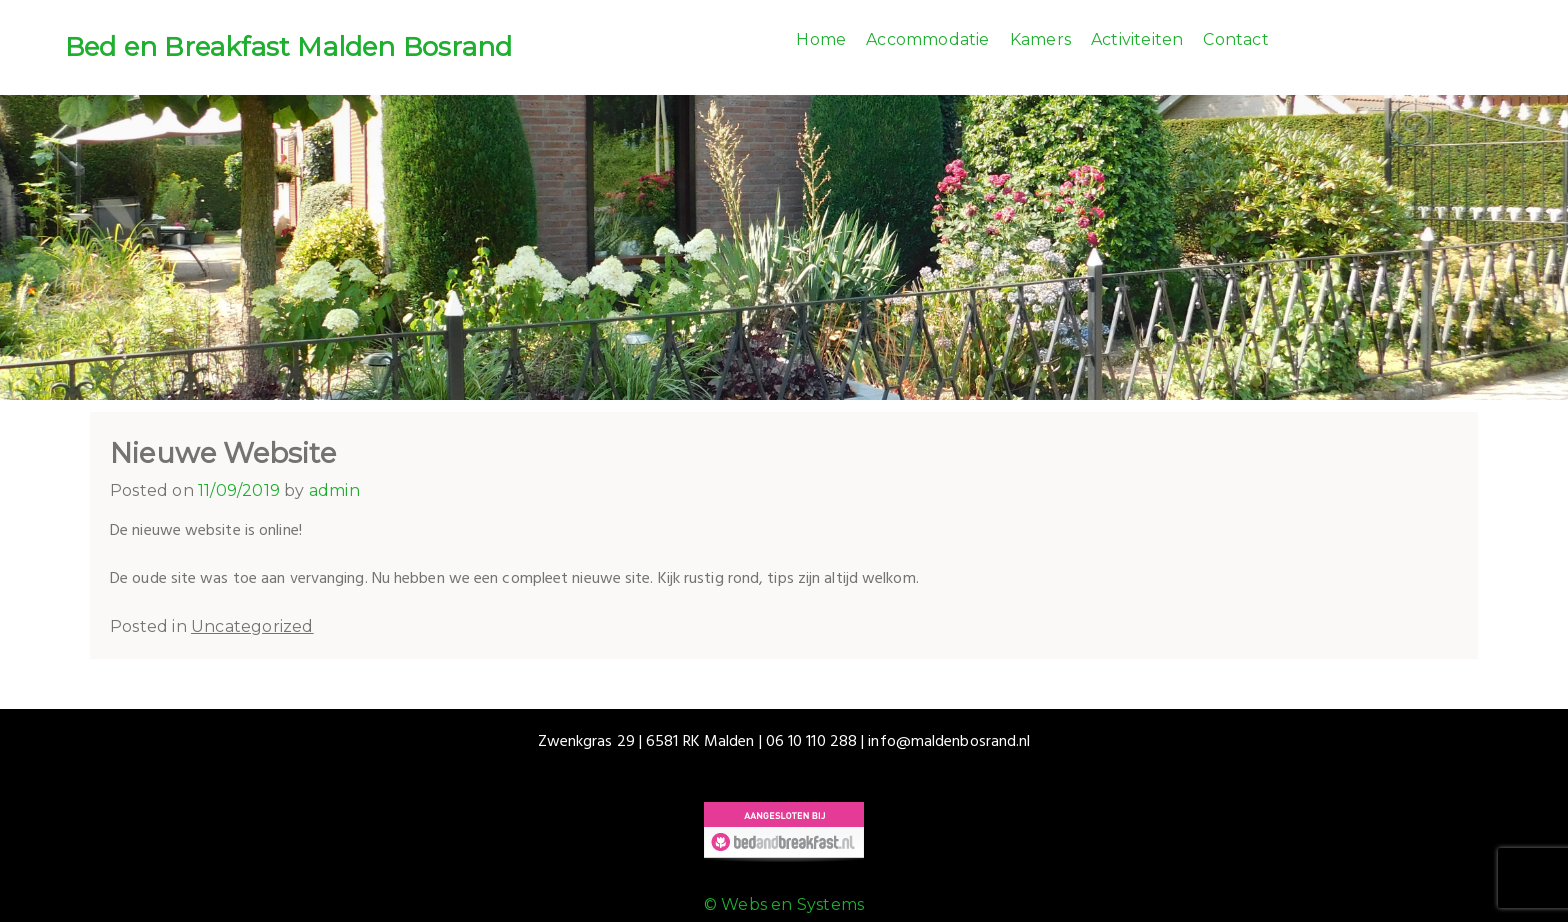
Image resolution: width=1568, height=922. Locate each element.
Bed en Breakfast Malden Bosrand (288, 47)
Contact (1235, 39)
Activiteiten (1137, 39)
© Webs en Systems (784, 904)
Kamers (1040, 39)
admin (334, 490)
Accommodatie (927, 39)
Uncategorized (252, 626)
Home (821, 39)
